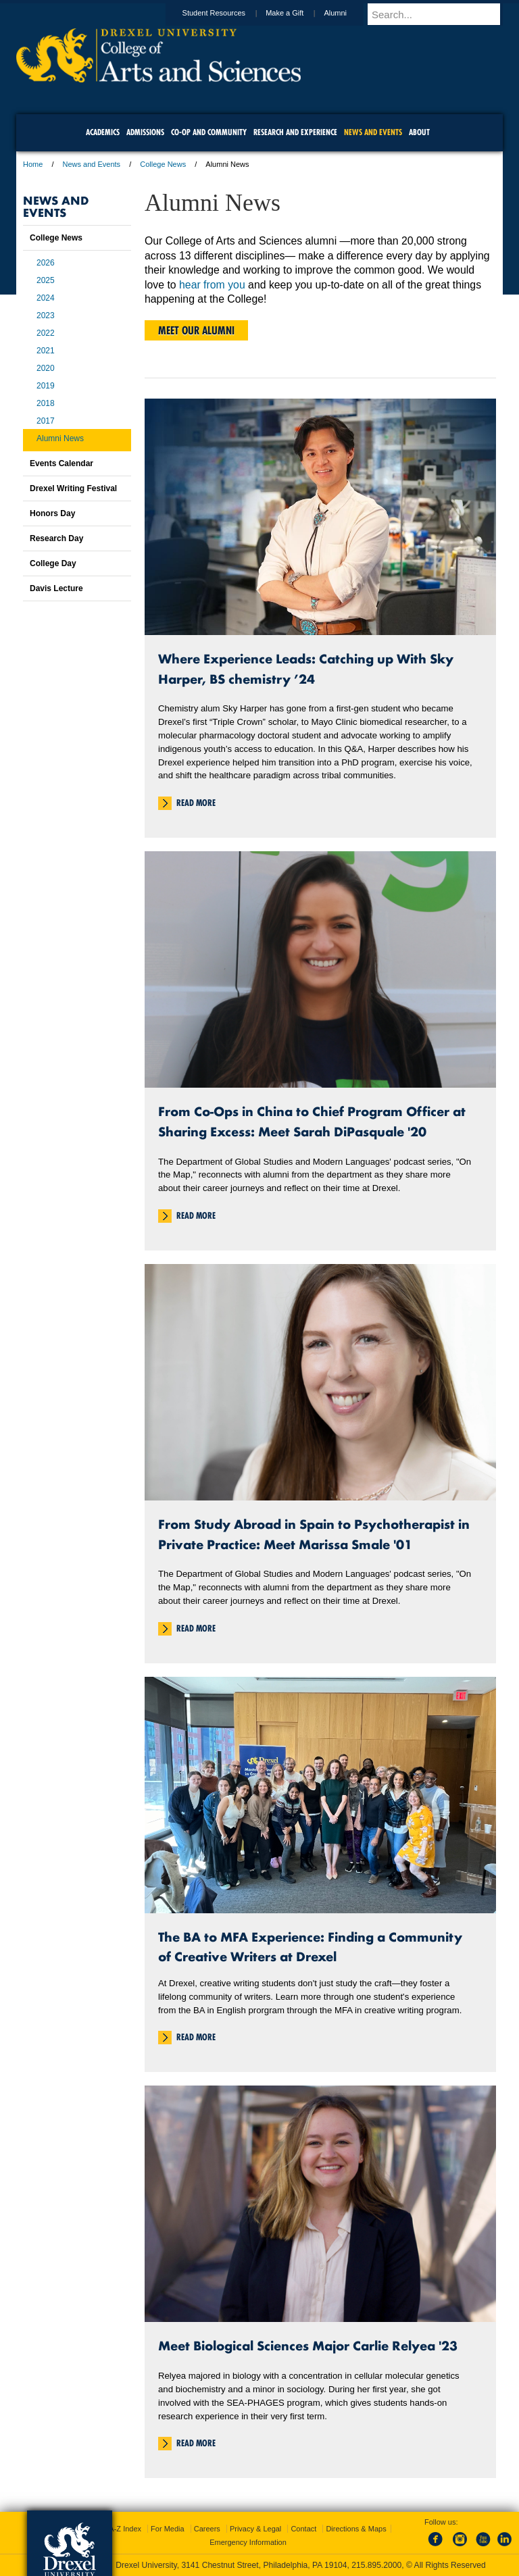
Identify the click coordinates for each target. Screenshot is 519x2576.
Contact (303, 2529)
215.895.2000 (376, 2565)
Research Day (56, 538)
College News (163, 164)
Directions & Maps (356, 2529)
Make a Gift (297, 13)
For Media (167, 2529)
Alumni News (60, 438)
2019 (45, 385)
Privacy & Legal (255, 2529)
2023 (45, 315)
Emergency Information (248, 2542)
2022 (45, 333)
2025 (45, 280)
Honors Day (52, 513)
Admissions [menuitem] (145, 132)
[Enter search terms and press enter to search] (441, 14)
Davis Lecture (56, 588)
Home (33, 164)
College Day (53, 563)
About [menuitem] (419, 132)
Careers (207, 2529)
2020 (45, 368)
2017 (45, 421)
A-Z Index (125, 2529)
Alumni (348, 13)
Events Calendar (61, 463)
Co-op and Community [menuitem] (209, 132)
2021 (45, 350)
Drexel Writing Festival (73, 488)
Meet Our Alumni (196, 330)
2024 (45, 298)
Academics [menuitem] (103, 132)
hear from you (212, 285)
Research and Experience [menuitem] (295, 132)
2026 (45, 263)
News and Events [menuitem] (373, 132)
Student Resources (227, 13)
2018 (45, 403)
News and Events (92, 164)
